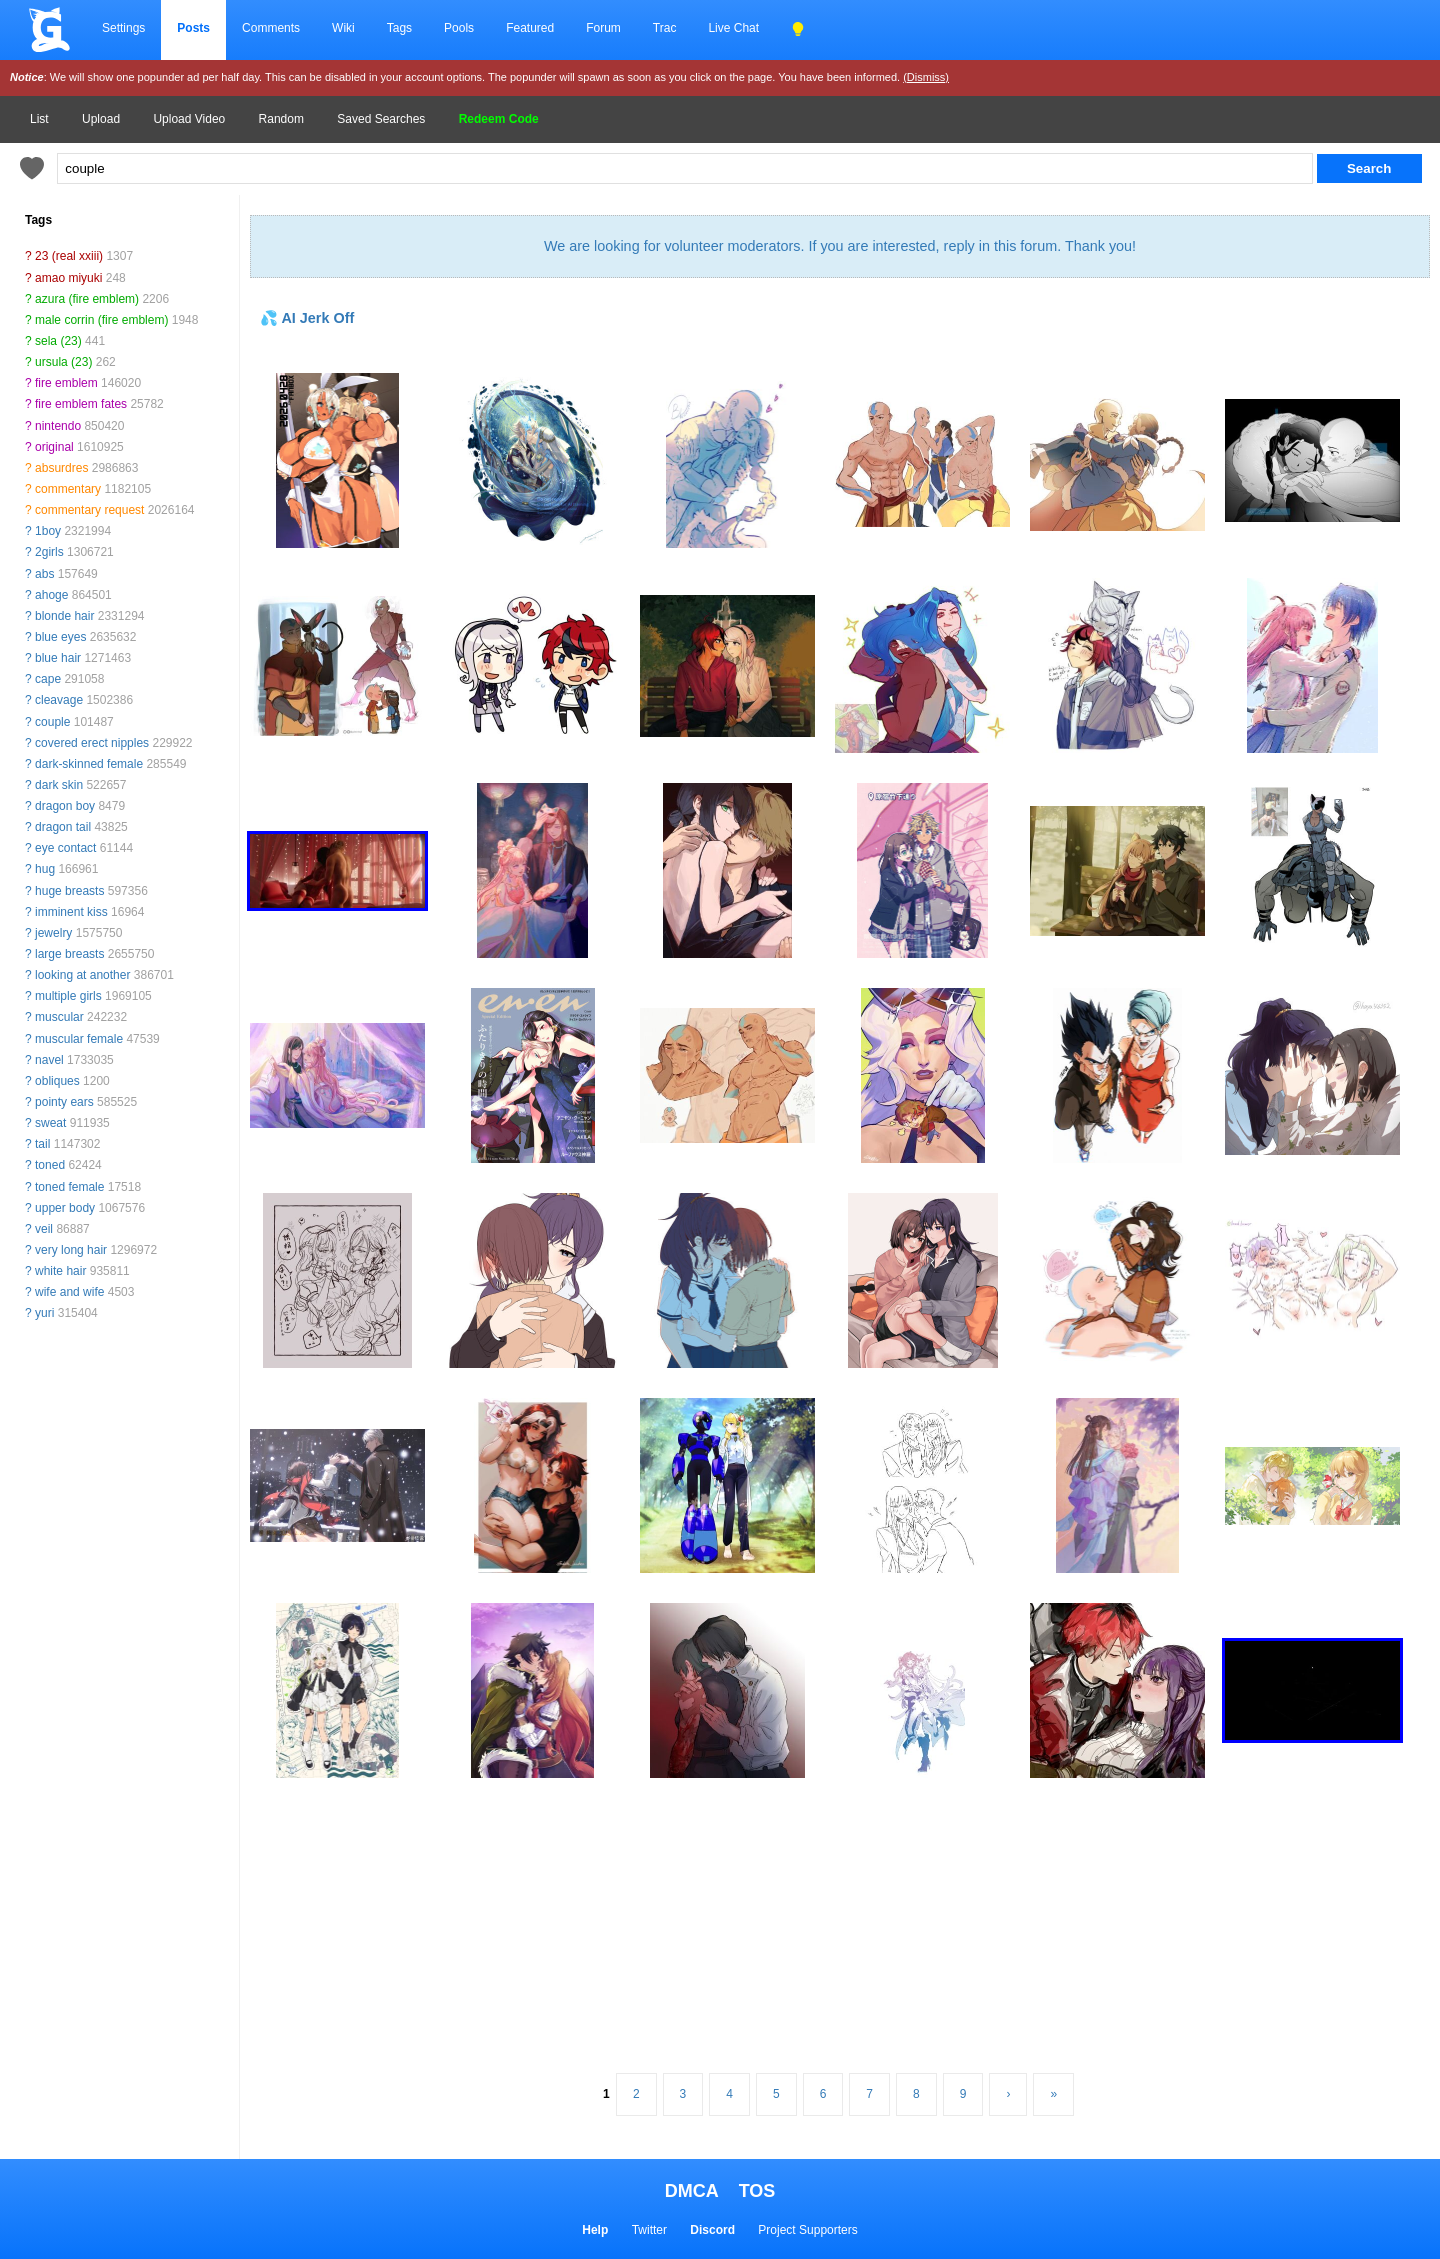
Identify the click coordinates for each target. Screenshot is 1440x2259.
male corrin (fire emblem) (101, 320)
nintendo (58, 426)
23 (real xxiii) (69, 256)
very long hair (71, 1250)
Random (281, 119)
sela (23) (58, 341)
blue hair (58, 658)
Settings (123, 28)
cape (48, 679)
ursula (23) (63, 362)
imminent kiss (71, 912)
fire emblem (66, 383)
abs (44, 574)
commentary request (89, 510)
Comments (271, 28)
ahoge (51, 595)
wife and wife (69, 1292)
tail (42, 1144)
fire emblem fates (81, 404)
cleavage (59, 700)
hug (45, 869)
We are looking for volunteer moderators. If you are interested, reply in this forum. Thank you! (840, 246)
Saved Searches (381, 119)
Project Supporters (807, 2230)
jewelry (53, 933)
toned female (69, 1187)
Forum (603, 28)
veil (44, 1229)
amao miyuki (68, 278)
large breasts (69, 954)
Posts (193, 28)
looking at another (82, 975)
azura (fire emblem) (87, 299)
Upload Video (189, 119)
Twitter (649, 2230)
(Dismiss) (926, 77)
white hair (60, 1271)
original (54, 447)
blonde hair (64, 616)
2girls (49, 552)
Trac (665, 28)
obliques (57, 1081)
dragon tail (63, 827)
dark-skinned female (89, 764)
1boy (48, 531)
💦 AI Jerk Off (307, 318)
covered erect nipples (92, 743)
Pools (459, 28)
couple (52, 722)
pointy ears (64, 1102)
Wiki (343, 28)
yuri (44, 1313)
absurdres (61, 468)
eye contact (65, 848)
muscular (59, 1017)
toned (50, 1165)
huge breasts (69, 891)
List (39, 119)
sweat (50, 1123)
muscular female (79, 1039)
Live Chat (733, 28)
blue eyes (60, 637)
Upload (101, 119)
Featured (530, 28)
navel (49, 1060)
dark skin (59, 785)
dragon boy (65, 806)
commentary (68, 489)
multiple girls (68, 996)
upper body (65, 1208)
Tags (399, 28)
